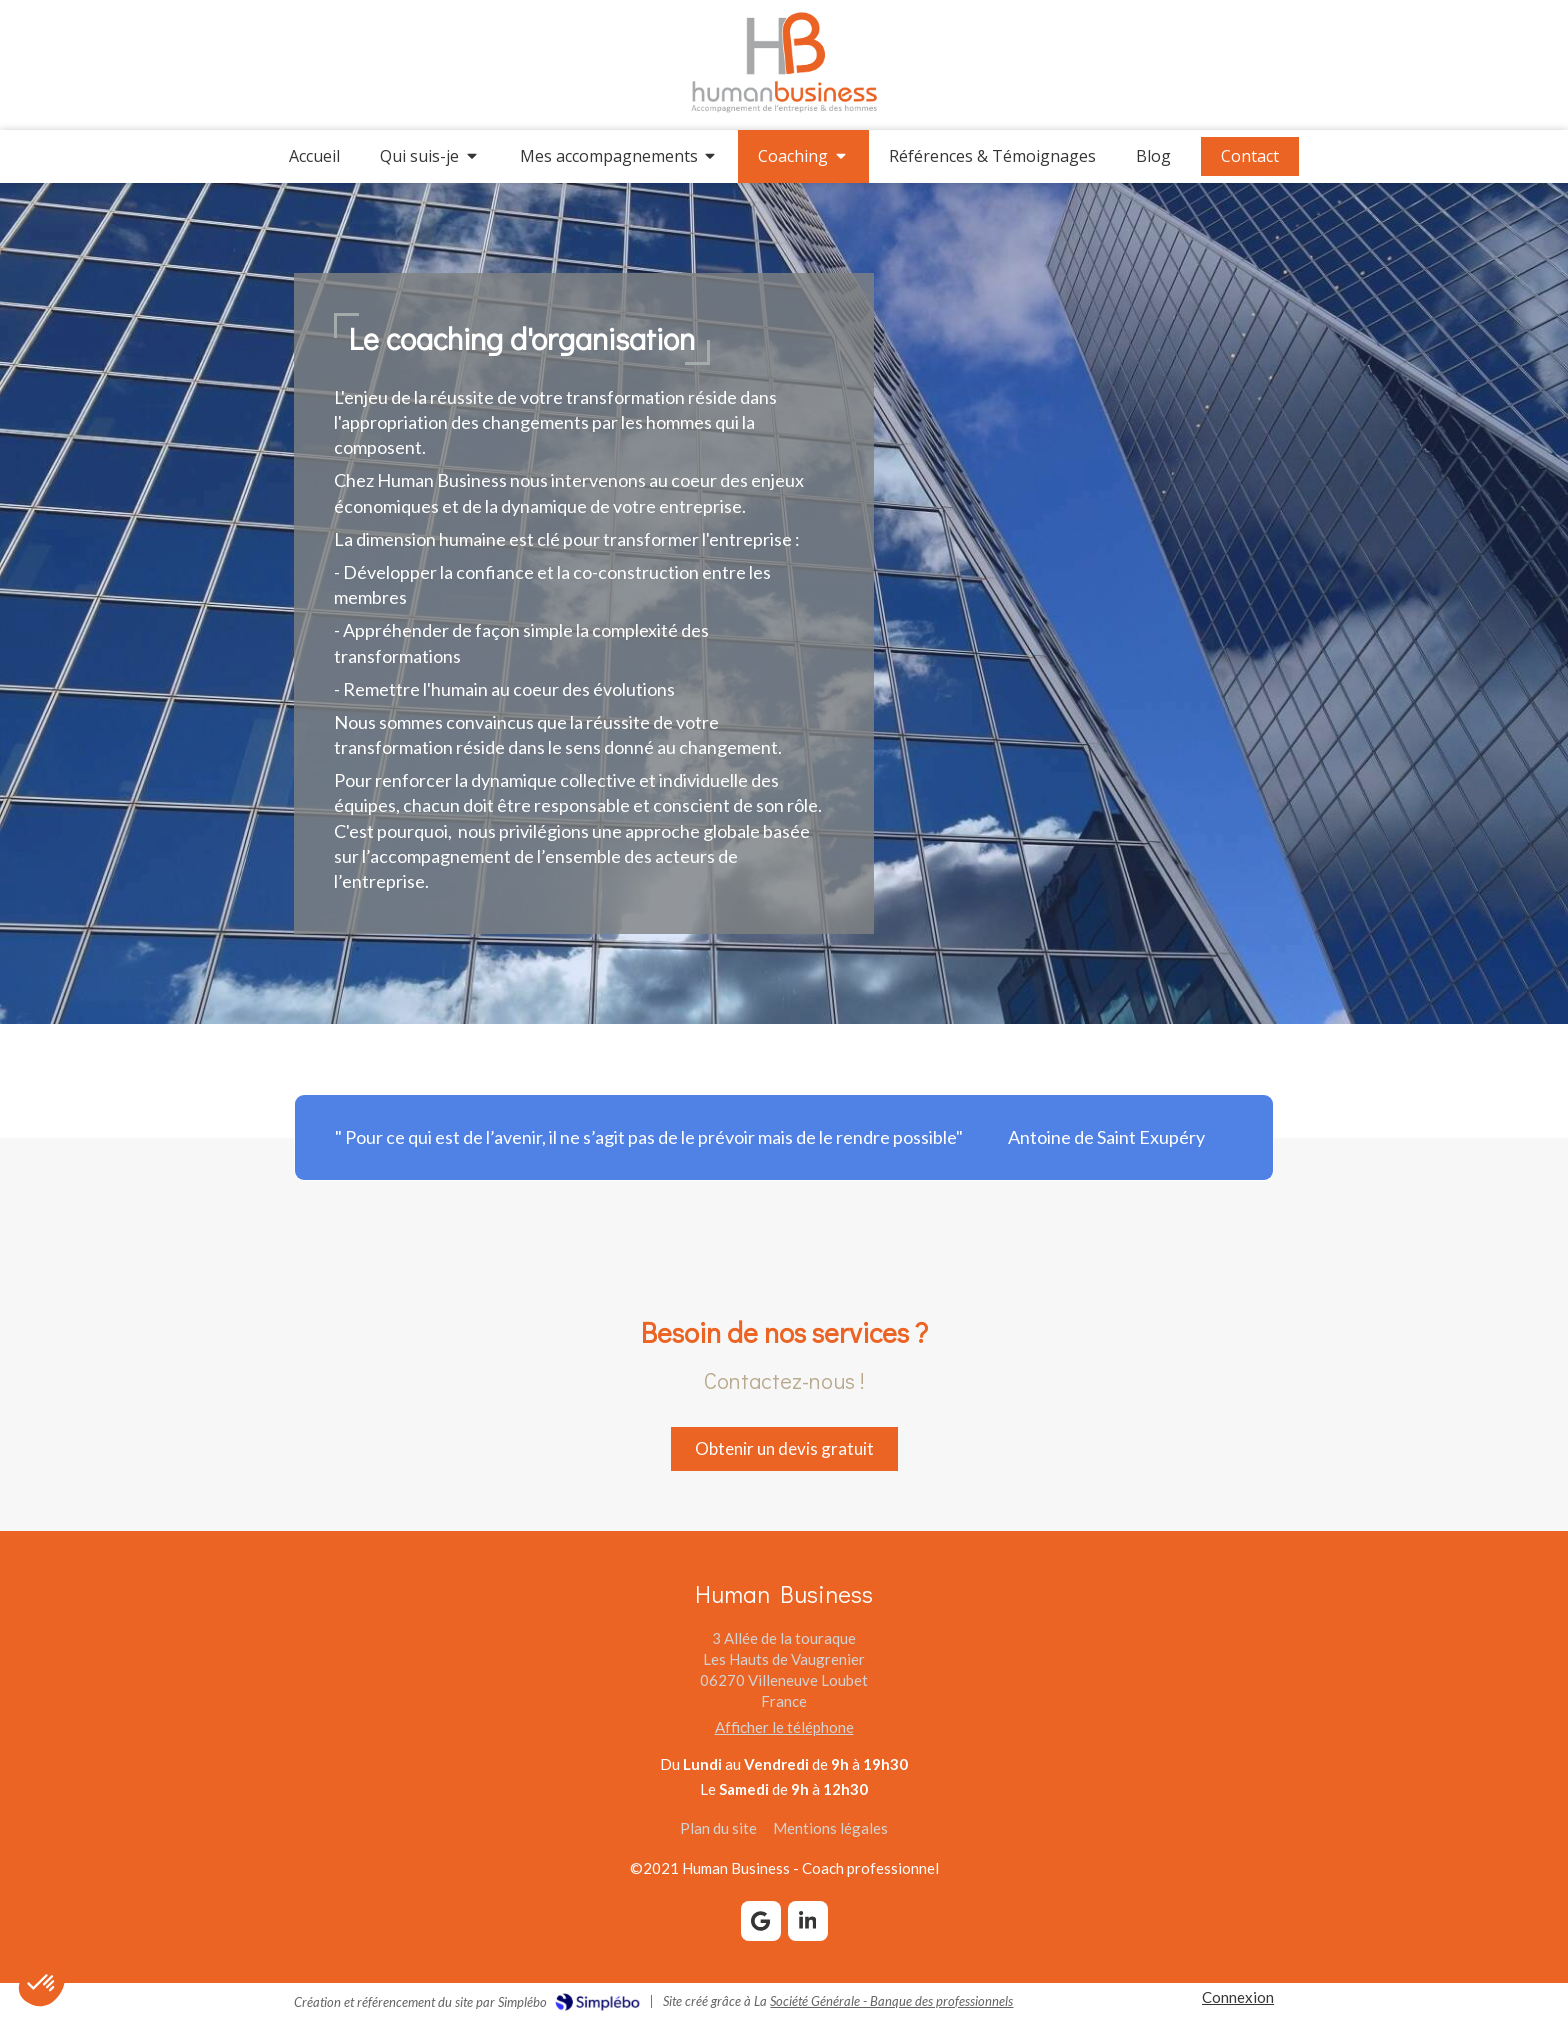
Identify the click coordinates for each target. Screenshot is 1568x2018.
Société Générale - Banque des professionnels (891, 2001)
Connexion (1238, 1997)
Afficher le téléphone (784, 1727)
